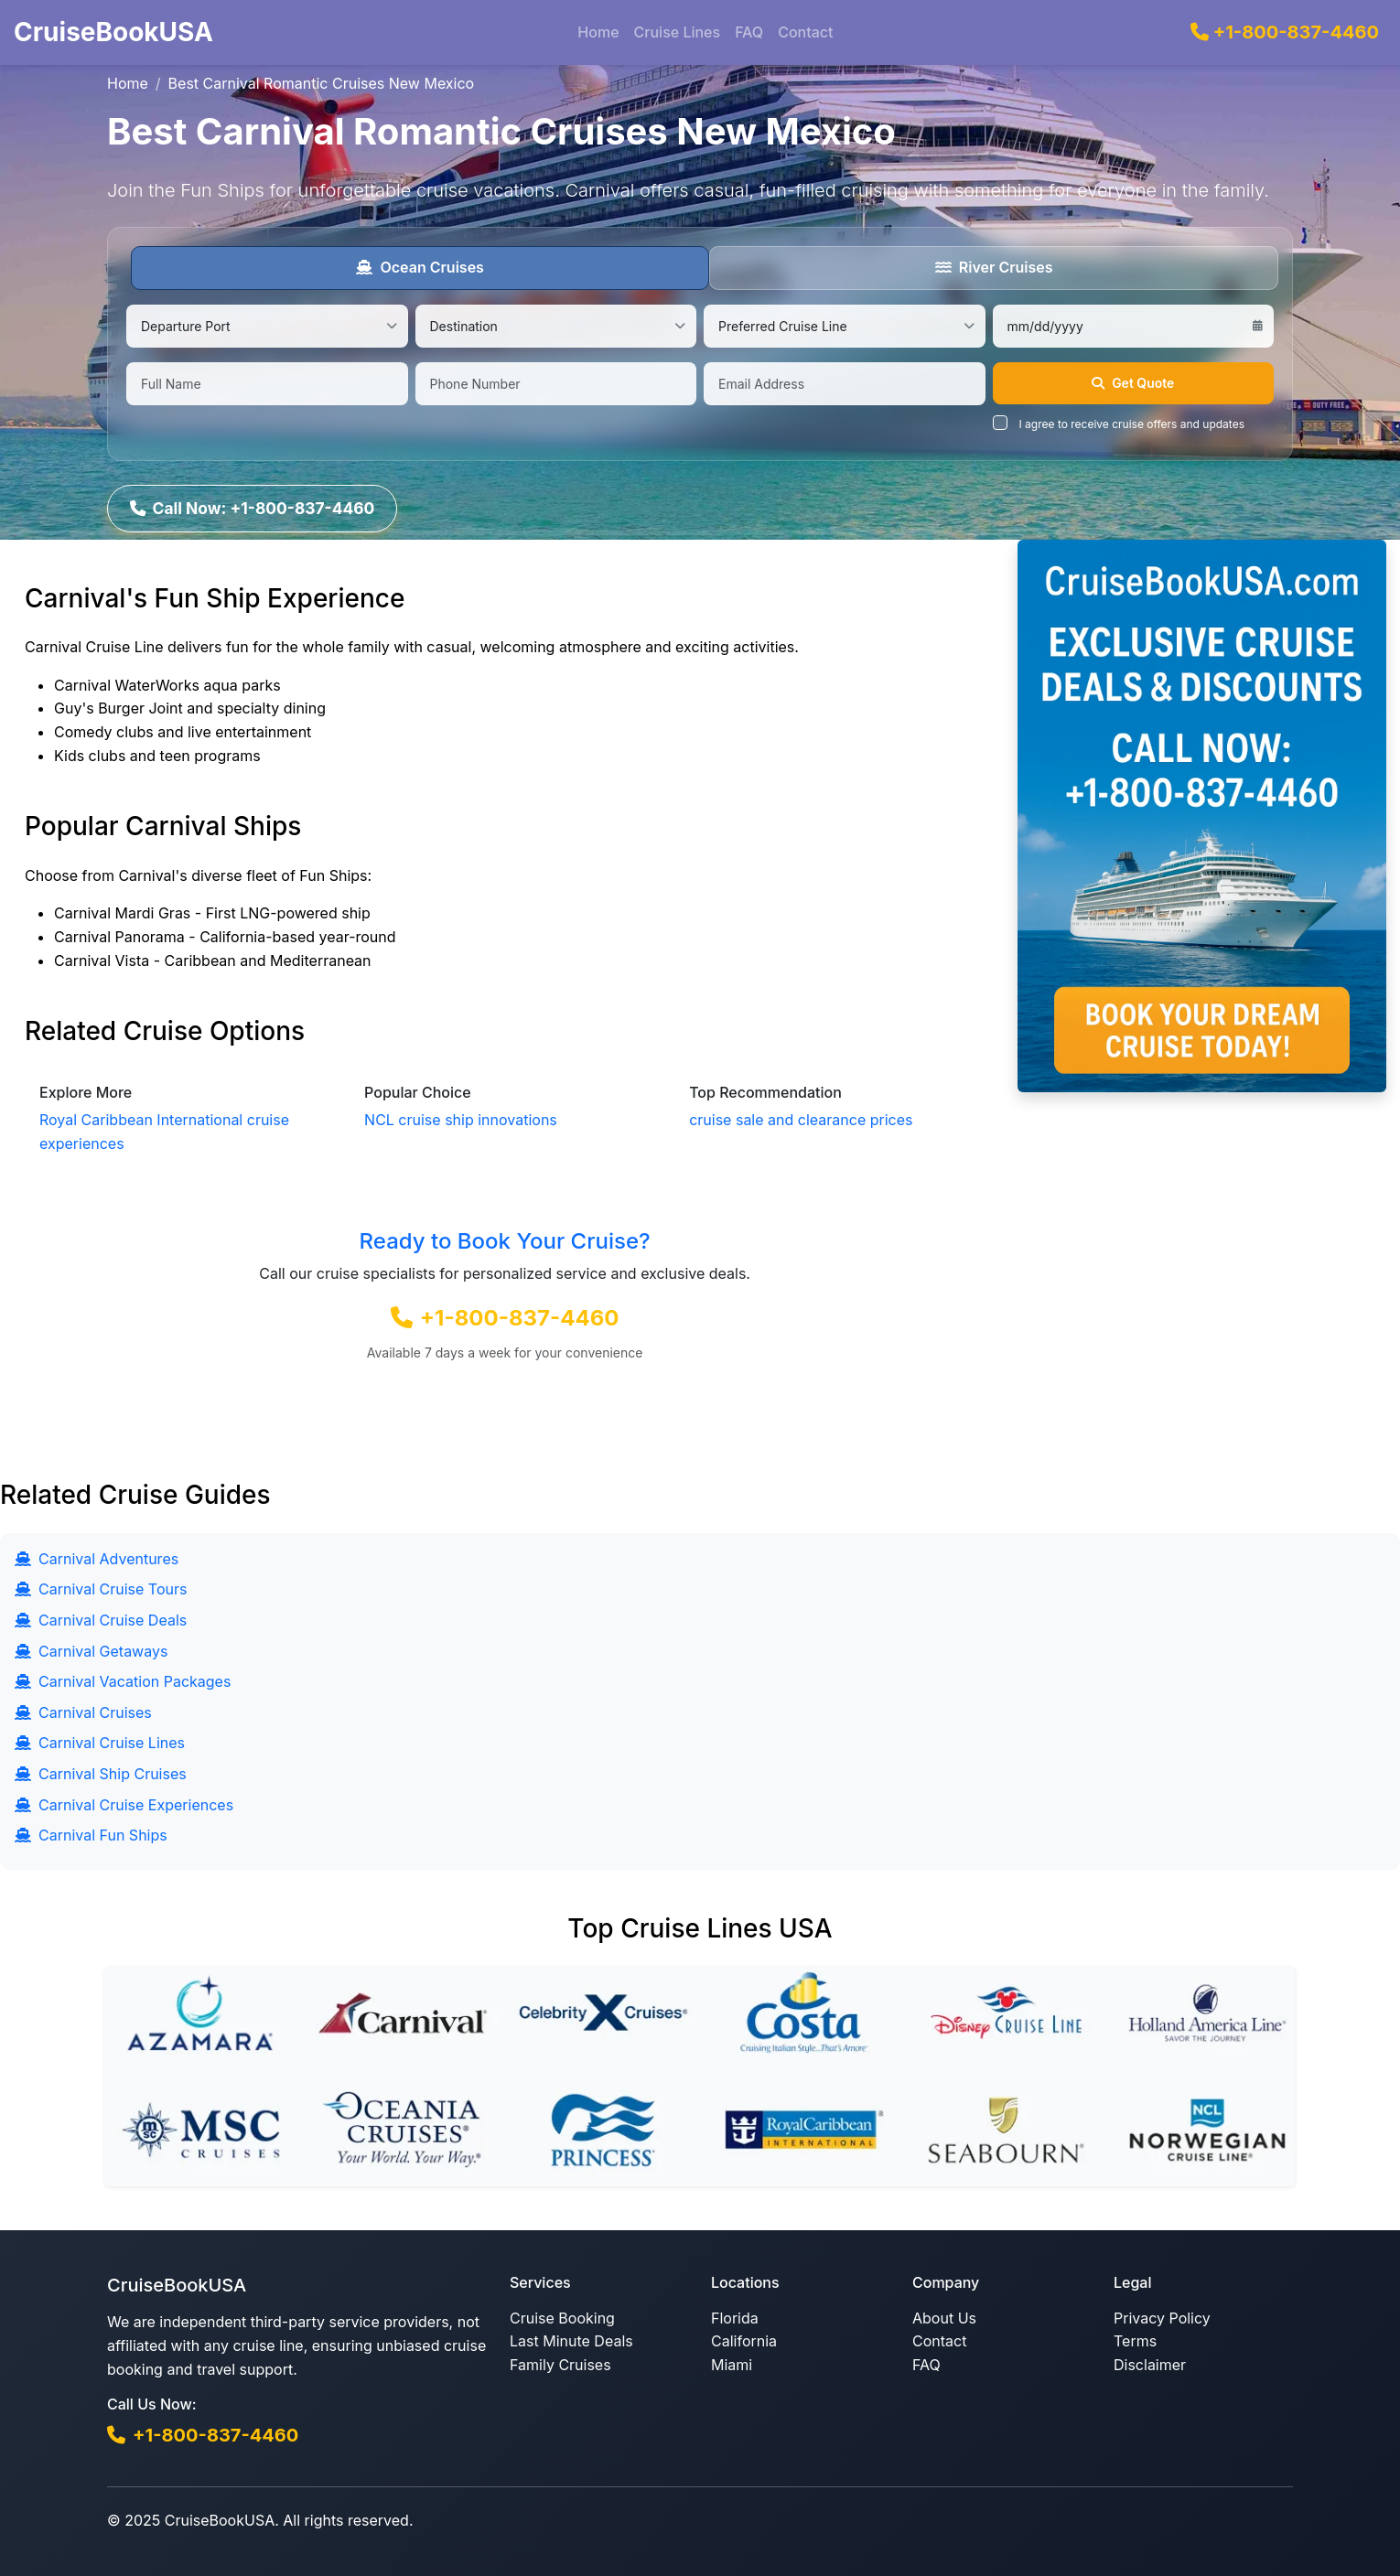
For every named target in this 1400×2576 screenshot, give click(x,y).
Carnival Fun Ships (91, 1834)
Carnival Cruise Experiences (124, 1804)
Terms (1135, 2340)
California (744, 2340)
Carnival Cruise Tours (101, 1588)
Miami (731, 2364)
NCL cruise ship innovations (460, 1119)
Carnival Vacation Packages (123, 1680)
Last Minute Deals (571, 2340)
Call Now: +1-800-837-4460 (254, 506)
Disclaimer (1150, 2364)
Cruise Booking (562, 2317)
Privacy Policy (1162, 2317)
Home (598, 32)
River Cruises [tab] (994, 267)
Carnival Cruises (83, 1711)
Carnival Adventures (96, 1558)
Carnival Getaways (91, 1650)
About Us (944, 2317)
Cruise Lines (677, 32)
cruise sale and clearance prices (800, 1119)
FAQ (749, 32)
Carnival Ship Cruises (101, 1773)
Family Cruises (560, 2364)
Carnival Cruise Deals (101, 1619)
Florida (735, 2317)
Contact (805, 32)
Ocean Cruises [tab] (419, 267)
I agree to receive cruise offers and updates (1132, 424)
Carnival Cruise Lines (100, 1742)
